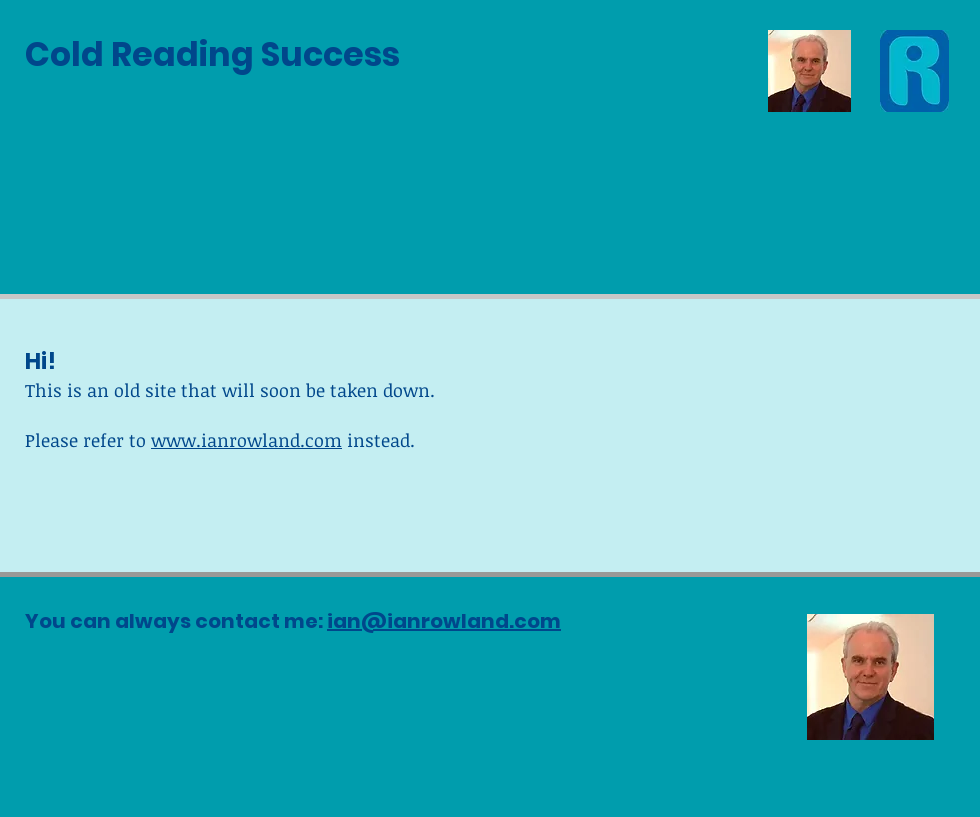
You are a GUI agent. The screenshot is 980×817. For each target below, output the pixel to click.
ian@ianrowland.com (444, 621)
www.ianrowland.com (246, 440)
